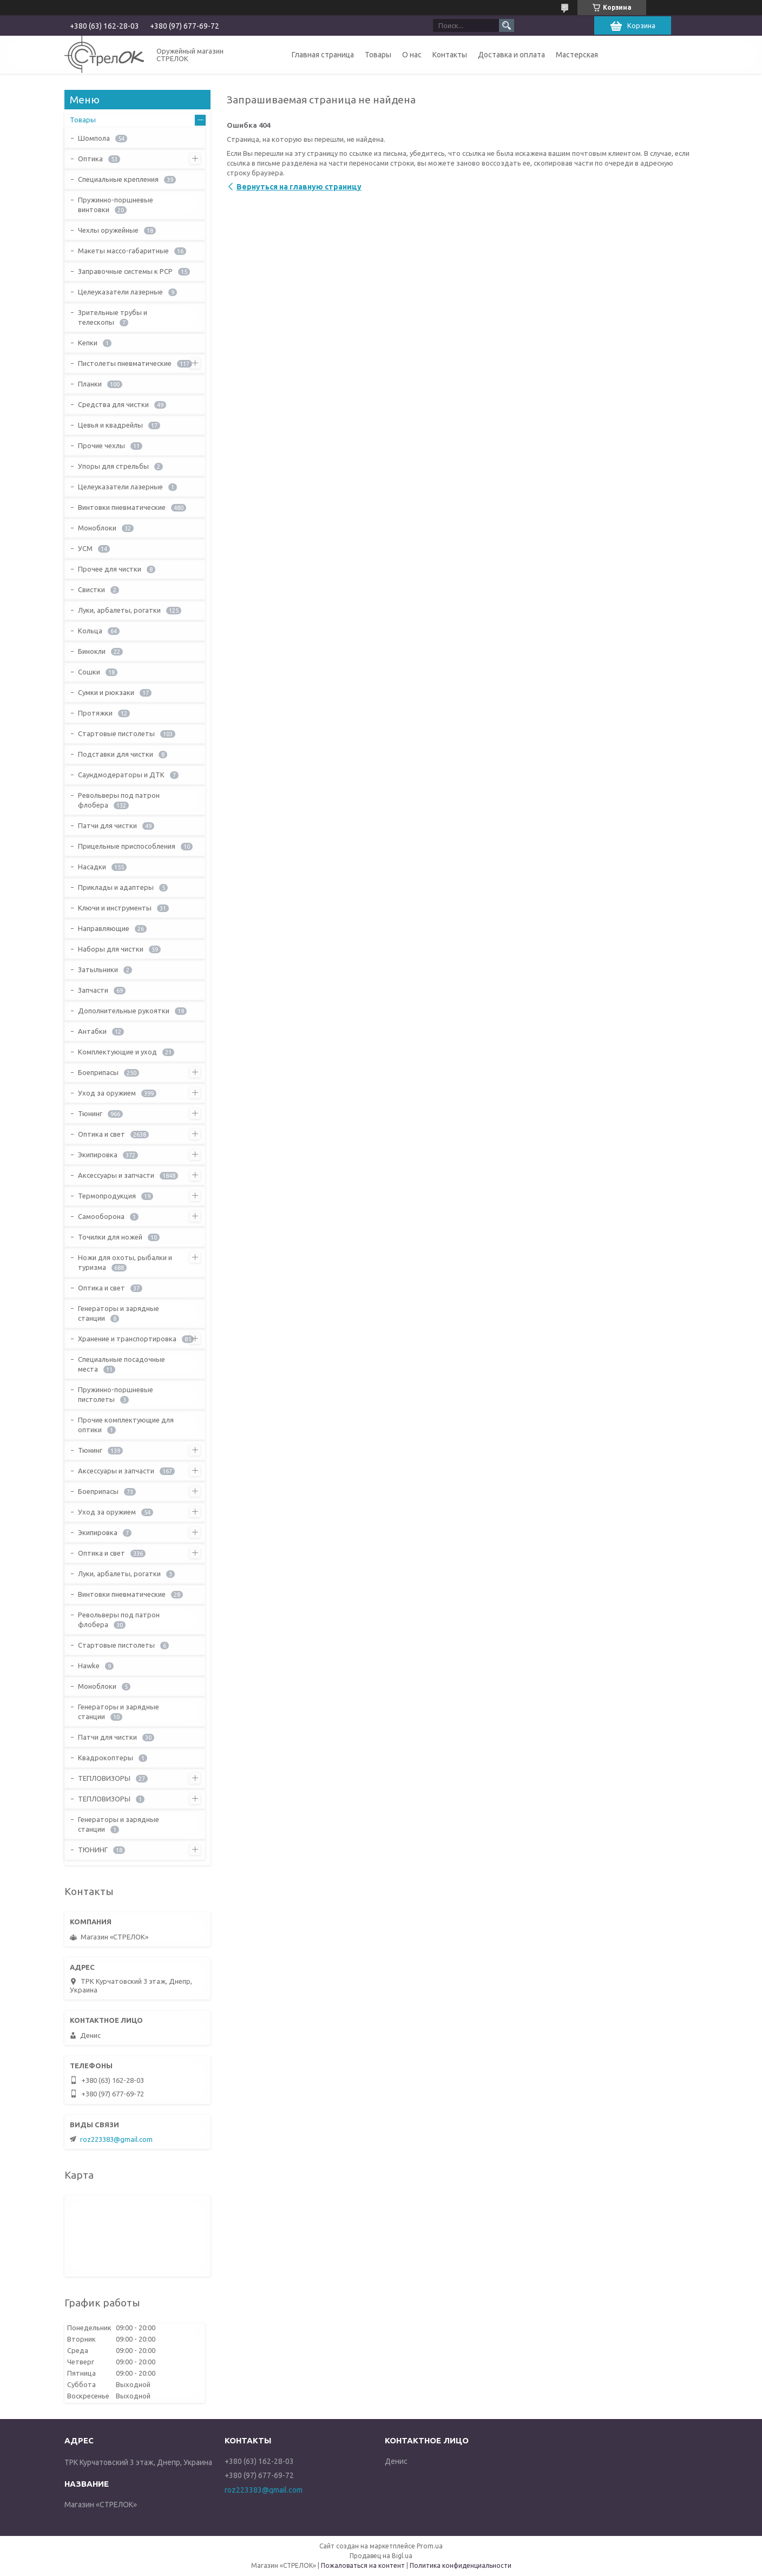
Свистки (91, 589)
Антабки (92, 1031)
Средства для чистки (113, 404)
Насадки (92, 866)
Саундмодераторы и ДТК (121, 774)
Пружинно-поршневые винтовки (115, 204)
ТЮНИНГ (93, 1849)
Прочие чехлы (101, 445)
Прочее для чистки (109, 569)
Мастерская (577, 54)
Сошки (89, 672)
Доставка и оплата (511, 54)
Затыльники (98, 969)
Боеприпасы (98, 1072)
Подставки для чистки (115, 754)
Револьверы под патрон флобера (119, 800)
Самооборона (101, 1216)
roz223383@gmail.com (116, 2139)
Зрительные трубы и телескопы (112, 317)
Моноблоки (97, 528)
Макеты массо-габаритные (123, 250)
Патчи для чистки (107, 825)
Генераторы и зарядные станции (118, 1313)
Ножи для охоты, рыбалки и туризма (125, 1262)
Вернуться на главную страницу (299, 186)
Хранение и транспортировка (127, 1338)
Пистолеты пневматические (125, 363)
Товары (378, 54)
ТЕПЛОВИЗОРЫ (104, 1778)
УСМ (85, 548)
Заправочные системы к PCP (125, 271)
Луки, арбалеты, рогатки (119, 610)
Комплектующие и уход (117, 1052)
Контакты (449, 54)
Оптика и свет (101, 1134)
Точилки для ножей (110, 1237)
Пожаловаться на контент (363, 2565)
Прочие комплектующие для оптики (126, 1424)
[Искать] (506, 25)
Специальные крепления (118, 179)
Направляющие (103, 928)
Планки (90, 384)
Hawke (89, 1665)
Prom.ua (430, 2545)
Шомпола (94, 138)
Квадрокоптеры (105, 1757)
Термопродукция (107, 1195)
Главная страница (323, 54)
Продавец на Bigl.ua (381, 2555)
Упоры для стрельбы (113, 466)
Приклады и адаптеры (116, 887)
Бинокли (92, 651)
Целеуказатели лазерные (120, 292)
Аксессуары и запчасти (116, 1175)
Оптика (90, 158)
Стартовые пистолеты (116, 733)
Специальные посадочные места (121, 1364)
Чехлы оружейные (108, 230)
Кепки (87, 342)
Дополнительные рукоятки (123, 1010)
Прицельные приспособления (126, 846)
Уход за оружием (107, 1093)
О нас (412, 54)
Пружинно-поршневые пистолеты (115, 1394)
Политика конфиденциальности (460, 2565)
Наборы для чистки (110, 949)
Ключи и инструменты (115, 908)
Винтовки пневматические (122, 507)
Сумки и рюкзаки (106, 692)
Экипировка (97, 1154)
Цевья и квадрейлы (110, 425)
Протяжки (95, 713)
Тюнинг (90, 1113)
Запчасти (93, 990)
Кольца (90, 630)
